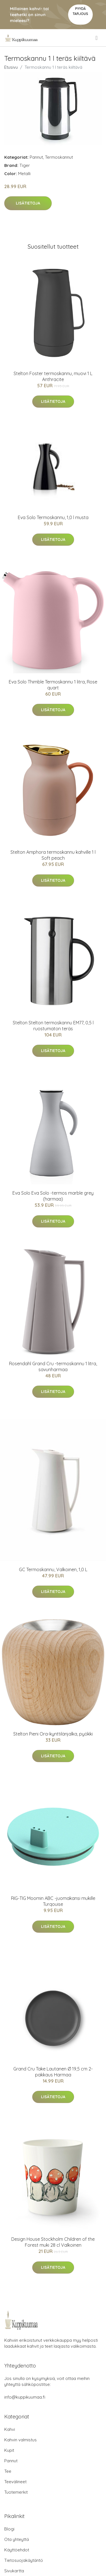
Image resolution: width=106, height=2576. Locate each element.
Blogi (9, 2529)
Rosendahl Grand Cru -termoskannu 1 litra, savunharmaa (53, 1366)
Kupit (9, 2450)
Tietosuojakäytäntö (23, 2560)
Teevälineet (15, 2481)
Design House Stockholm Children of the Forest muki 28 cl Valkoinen (53, 2242)
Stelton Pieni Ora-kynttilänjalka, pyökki (53, 1734)
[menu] (97, 38)
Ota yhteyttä (16, 2539)
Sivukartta (14, 2570)
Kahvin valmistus (20, 2439)
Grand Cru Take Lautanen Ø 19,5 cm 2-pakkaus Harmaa (53, 2072)
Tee (7, 2471)
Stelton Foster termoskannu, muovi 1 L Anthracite (53, 376)
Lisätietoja (28, 203)
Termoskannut (59, 157)
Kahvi (9, 2429)
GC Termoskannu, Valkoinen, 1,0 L (53, 1569)
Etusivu (11, 67)
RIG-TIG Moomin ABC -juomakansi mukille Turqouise (53, 1901)
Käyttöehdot (16, 2550)
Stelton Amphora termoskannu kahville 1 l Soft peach (53, 855)
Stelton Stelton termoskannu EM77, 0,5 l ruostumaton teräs (53, 1025)
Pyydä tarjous (80, 11)
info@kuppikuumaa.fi (24, 2397)
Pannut (36, 157)
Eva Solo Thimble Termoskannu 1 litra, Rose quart (53, 685)
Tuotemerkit (16, 2492)
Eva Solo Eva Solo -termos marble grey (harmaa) (53, 1196)
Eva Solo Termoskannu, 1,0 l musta (53, 517)
